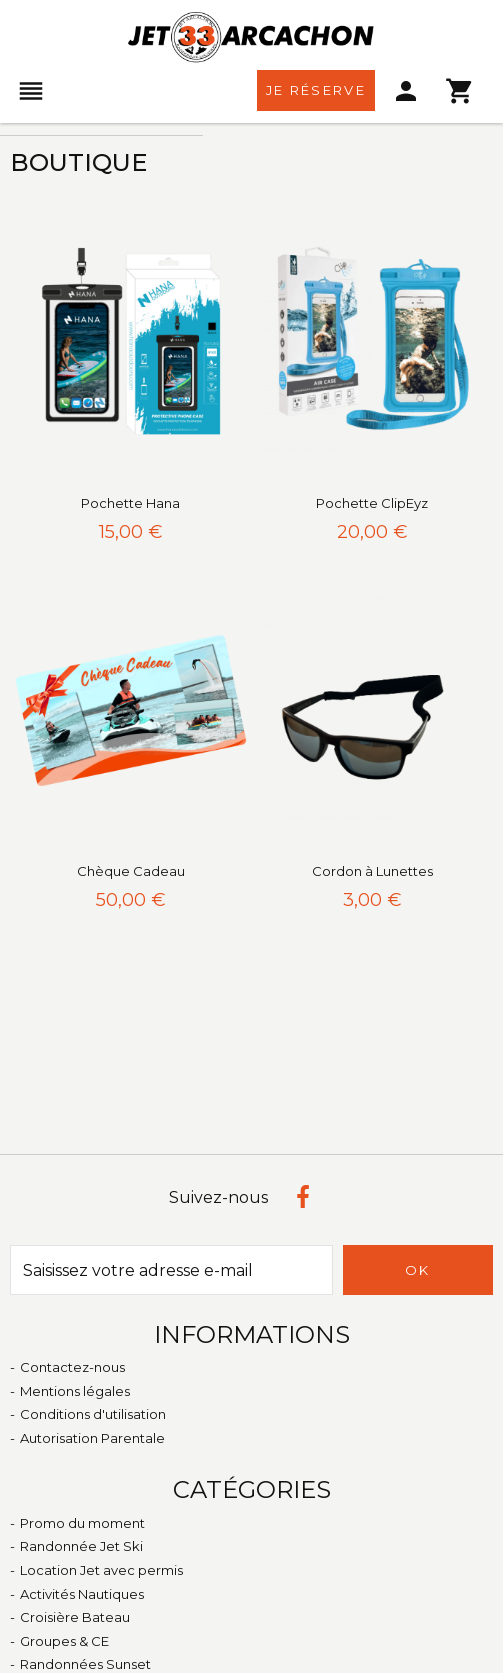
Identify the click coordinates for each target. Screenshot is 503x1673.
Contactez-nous (72, 1367)
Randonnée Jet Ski (81, 1546)
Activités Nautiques (82, 1594)
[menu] (32, 91)
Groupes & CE (64, 1641)
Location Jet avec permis (101, 1570)
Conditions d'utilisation (93, 1414)
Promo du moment (82, 1523)
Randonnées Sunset (85, 1664)
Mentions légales (75, 1391)
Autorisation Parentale (92, 1438)
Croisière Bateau (75, 1617)
